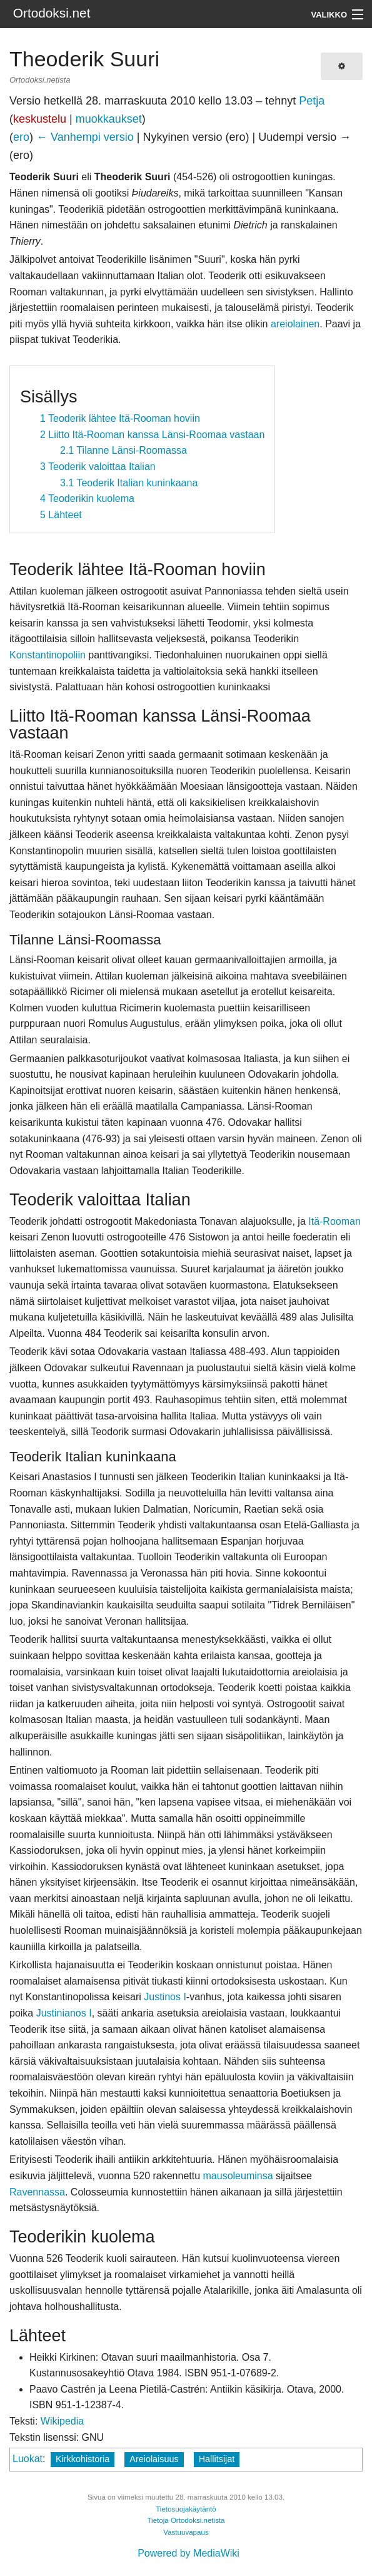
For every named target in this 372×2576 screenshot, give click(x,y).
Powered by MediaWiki (188, 2553)
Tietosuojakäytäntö (186, 2509)
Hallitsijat (217, 2459)
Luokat (28, 2458)
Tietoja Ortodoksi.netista (185, 2520)
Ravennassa (37, 2192)
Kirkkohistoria (82, 2459)
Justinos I (165, 1996)
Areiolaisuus (153, 2459)
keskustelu (39, 119)
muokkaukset (109, 119)
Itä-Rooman (334, 1221)
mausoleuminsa (238, 2175)
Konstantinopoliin (47, 655)
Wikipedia (62, 2421)
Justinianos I (64, 2013)
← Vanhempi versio (85, 137)
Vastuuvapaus (185, 2532)
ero (21, 137)
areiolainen (295, 324)
